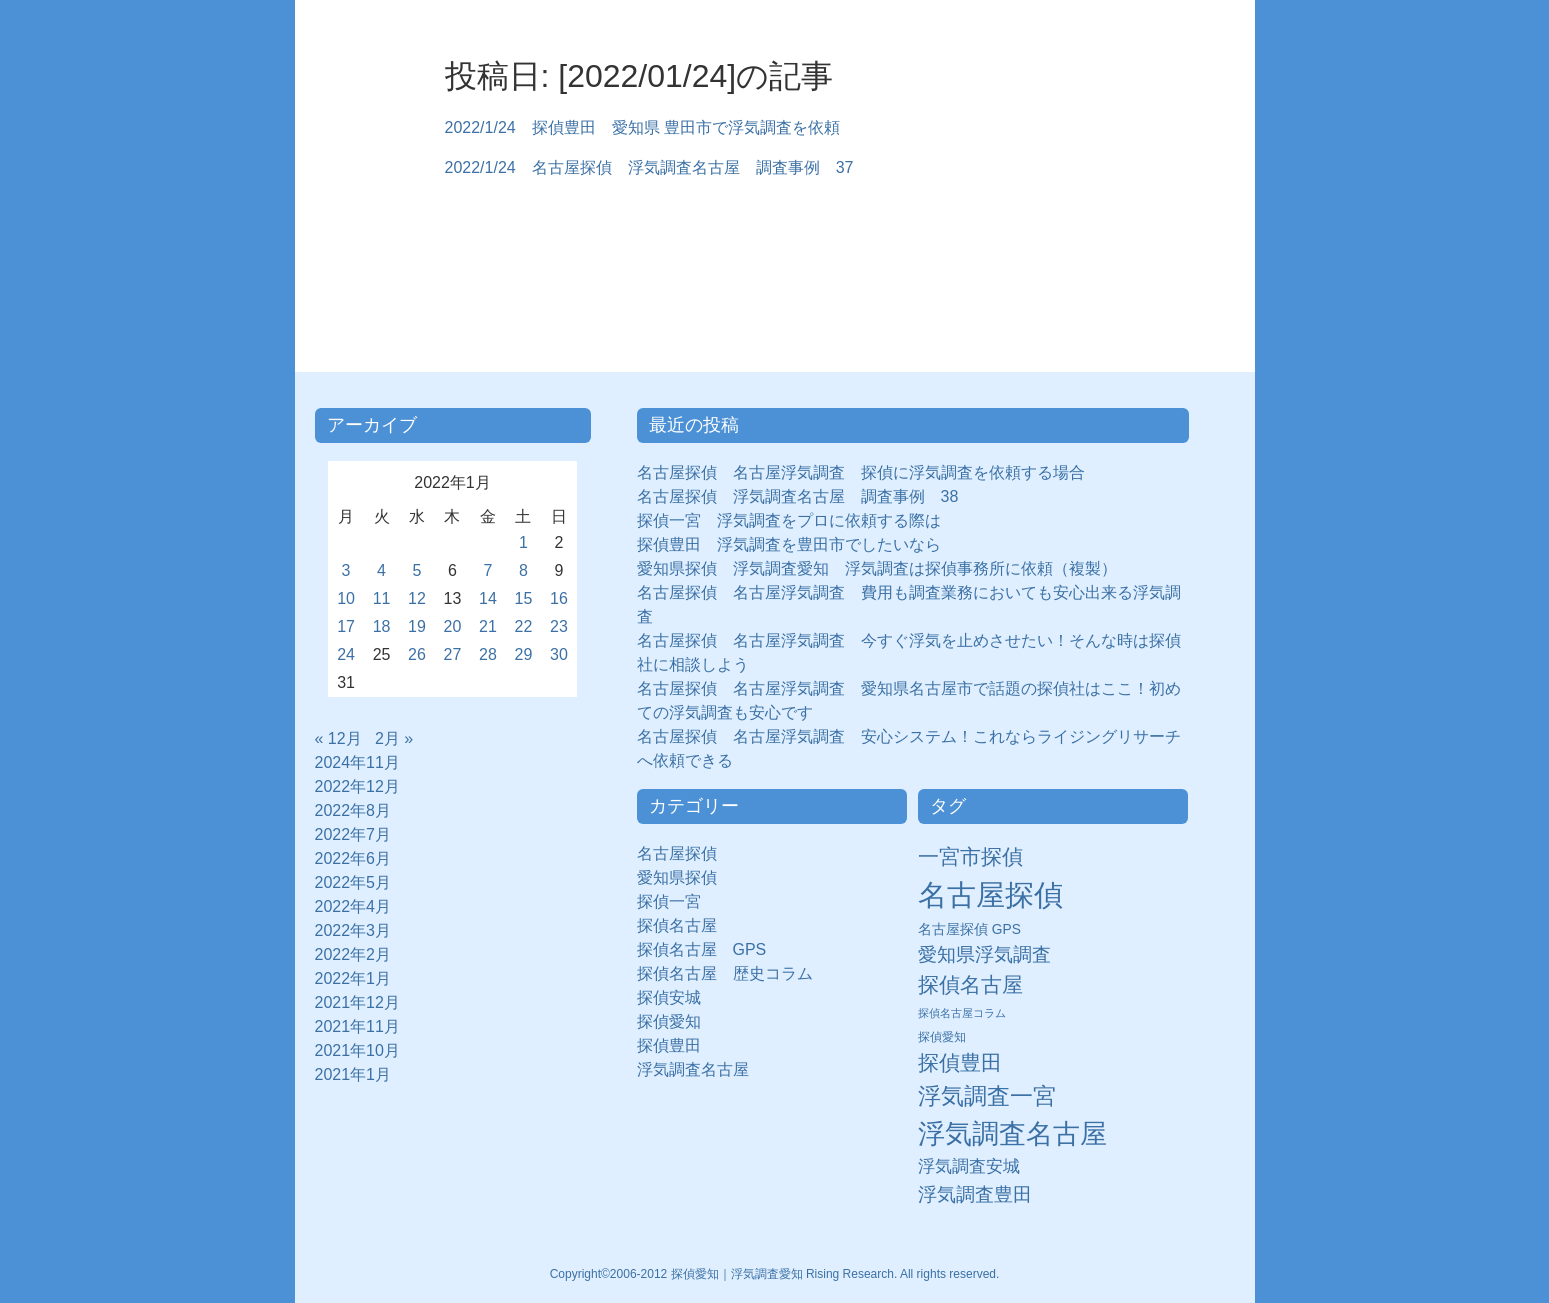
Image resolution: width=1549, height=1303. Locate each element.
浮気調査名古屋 (693, 1069)
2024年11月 (357, 762)
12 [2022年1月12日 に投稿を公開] (417, 598)
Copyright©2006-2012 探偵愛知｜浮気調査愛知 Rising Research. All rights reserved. (775, 1274)
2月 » (394, 738)
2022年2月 (353, 954)
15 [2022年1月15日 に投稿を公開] (524, 598)
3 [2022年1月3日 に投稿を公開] (346, 570)
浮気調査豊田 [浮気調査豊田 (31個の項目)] (975, 1194)
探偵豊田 (677, 1045)
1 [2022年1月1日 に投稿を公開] (523, 542)
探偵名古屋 (677, 925)
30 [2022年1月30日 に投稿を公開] (559, 654)
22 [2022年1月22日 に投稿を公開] (524, 626)
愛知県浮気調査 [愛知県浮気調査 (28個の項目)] (984, 954)
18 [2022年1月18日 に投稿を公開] (382, 626)
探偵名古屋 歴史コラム (733, 973)
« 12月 (338, 738)
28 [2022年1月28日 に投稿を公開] (488, 654)
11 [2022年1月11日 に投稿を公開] (382, 598)
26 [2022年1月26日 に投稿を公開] (417, 654)
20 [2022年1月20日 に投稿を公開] (453, 626)
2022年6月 (353, 858)
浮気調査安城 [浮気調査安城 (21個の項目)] (969, 1166)
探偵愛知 (677, 1021)
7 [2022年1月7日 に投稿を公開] (488, 570)
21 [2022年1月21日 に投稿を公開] (488, 626)
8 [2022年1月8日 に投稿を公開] (523, 570)
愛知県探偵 (677, 877)
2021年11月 (357, 1026)
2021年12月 (357, 1002)
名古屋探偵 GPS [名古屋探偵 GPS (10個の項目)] (969, 929)
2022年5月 (353, 882)
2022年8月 (353, 810)
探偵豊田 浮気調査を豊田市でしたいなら (789, 544)
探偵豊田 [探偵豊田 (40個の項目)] (960, 1062)
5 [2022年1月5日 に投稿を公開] (417, 570)
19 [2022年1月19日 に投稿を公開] (417, 626)
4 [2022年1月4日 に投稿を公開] (381, 570)
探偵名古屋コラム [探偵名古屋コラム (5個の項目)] (962, 1013)
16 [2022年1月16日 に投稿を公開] (559, 598)
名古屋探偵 (677, 853)
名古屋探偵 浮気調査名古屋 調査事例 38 (798, 496)
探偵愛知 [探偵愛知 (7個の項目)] (942, 1037)
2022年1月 (353, 978)
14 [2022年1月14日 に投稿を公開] (488, 598)
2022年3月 (353, 930)
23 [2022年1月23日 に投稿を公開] (559, 626)
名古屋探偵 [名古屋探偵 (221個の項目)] (990, 894)
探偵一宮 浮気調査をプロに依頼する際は (789, 520)
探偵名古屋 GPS (702, 949)
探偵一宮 (677, 901)
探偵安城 (669, 997)
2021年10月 (357, 1050)
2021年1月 (353, 1074)
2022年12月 (357, 786)
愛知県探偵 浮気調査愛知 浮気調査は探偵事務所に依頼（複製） (877, 568)
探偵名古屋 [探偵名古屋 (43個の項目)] (970, 984)
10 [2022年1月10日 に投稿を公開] (346, 598)
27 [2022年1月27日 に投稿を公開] (453, 654)
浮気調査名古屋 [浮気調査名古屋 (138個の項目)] (1012, 1134)
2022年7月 (353, 834)
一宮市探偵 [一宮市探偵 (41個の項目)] (970, 856)
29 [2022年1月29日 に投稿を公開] (524, 654)
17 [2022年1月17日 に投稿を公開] (346, 626)
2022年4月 (353, 906)
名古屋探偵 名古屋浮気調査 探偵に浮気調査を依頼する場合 (861, 472)
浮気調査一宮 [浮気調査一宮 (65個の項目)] (987, 1096)
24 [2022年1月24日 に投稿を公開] (346, 654)
